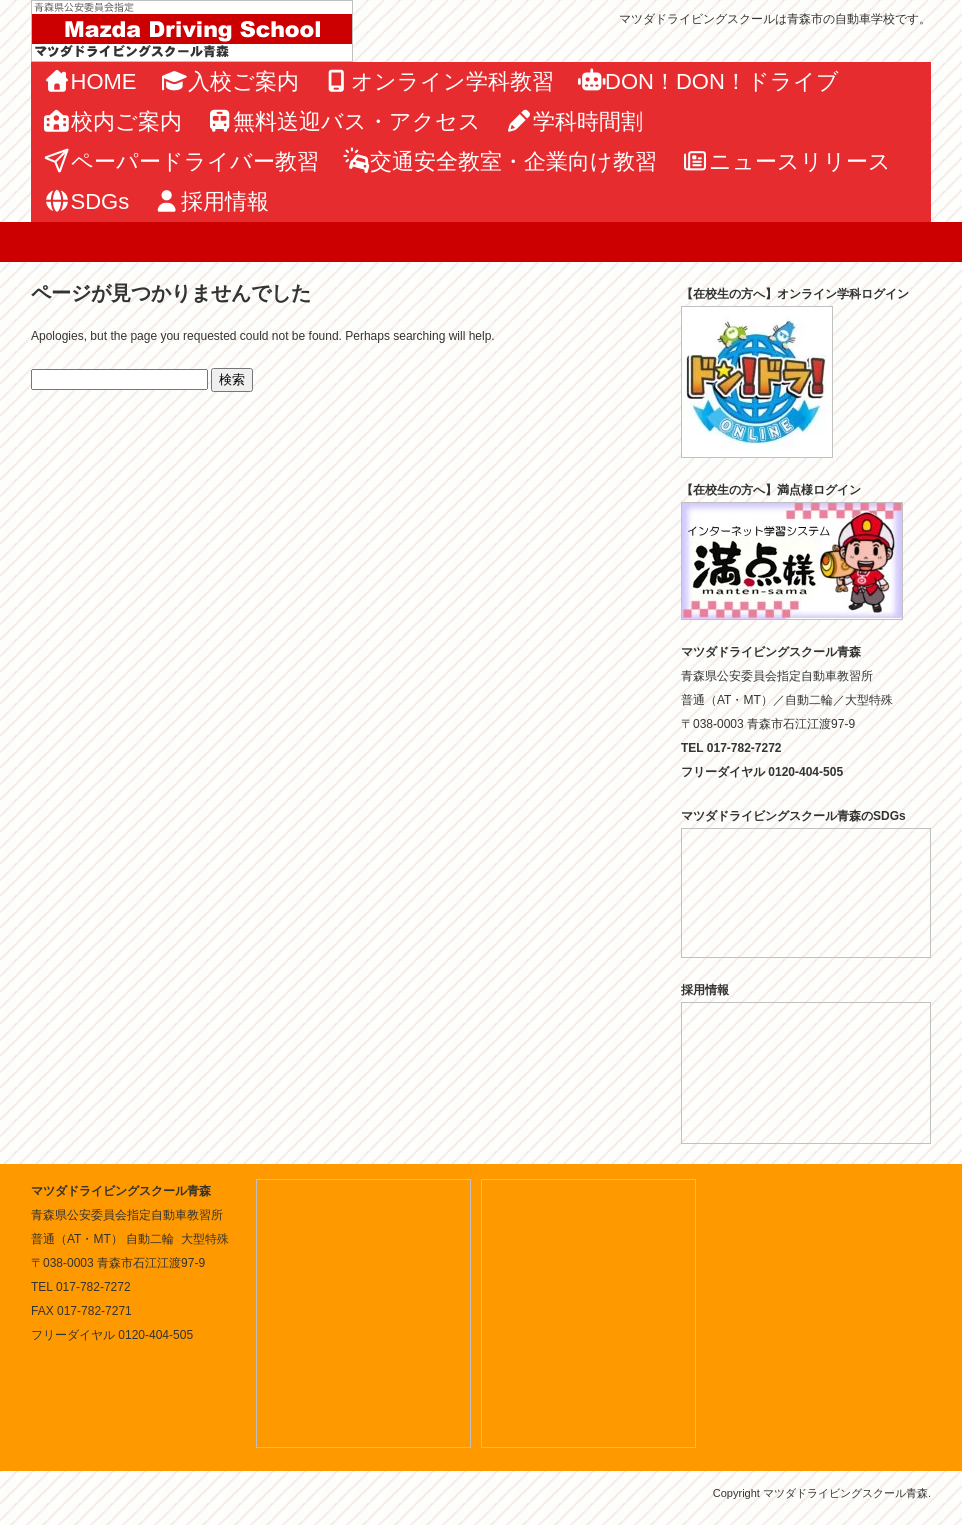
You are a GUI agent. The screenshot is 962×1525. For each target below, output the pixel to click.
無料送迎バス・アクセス (344, 121)
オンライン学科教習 (438, 81)
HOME (90, 81)
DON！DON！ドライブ (708, 81)
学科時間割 (574, 121)
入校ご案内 (230, 81)
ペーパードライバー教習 (181, 161)
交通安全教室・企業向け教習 (500, 161)
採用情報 (211, 201)
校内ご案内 (112, 121)
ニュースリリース (786, 161)
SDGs (86, 201)
